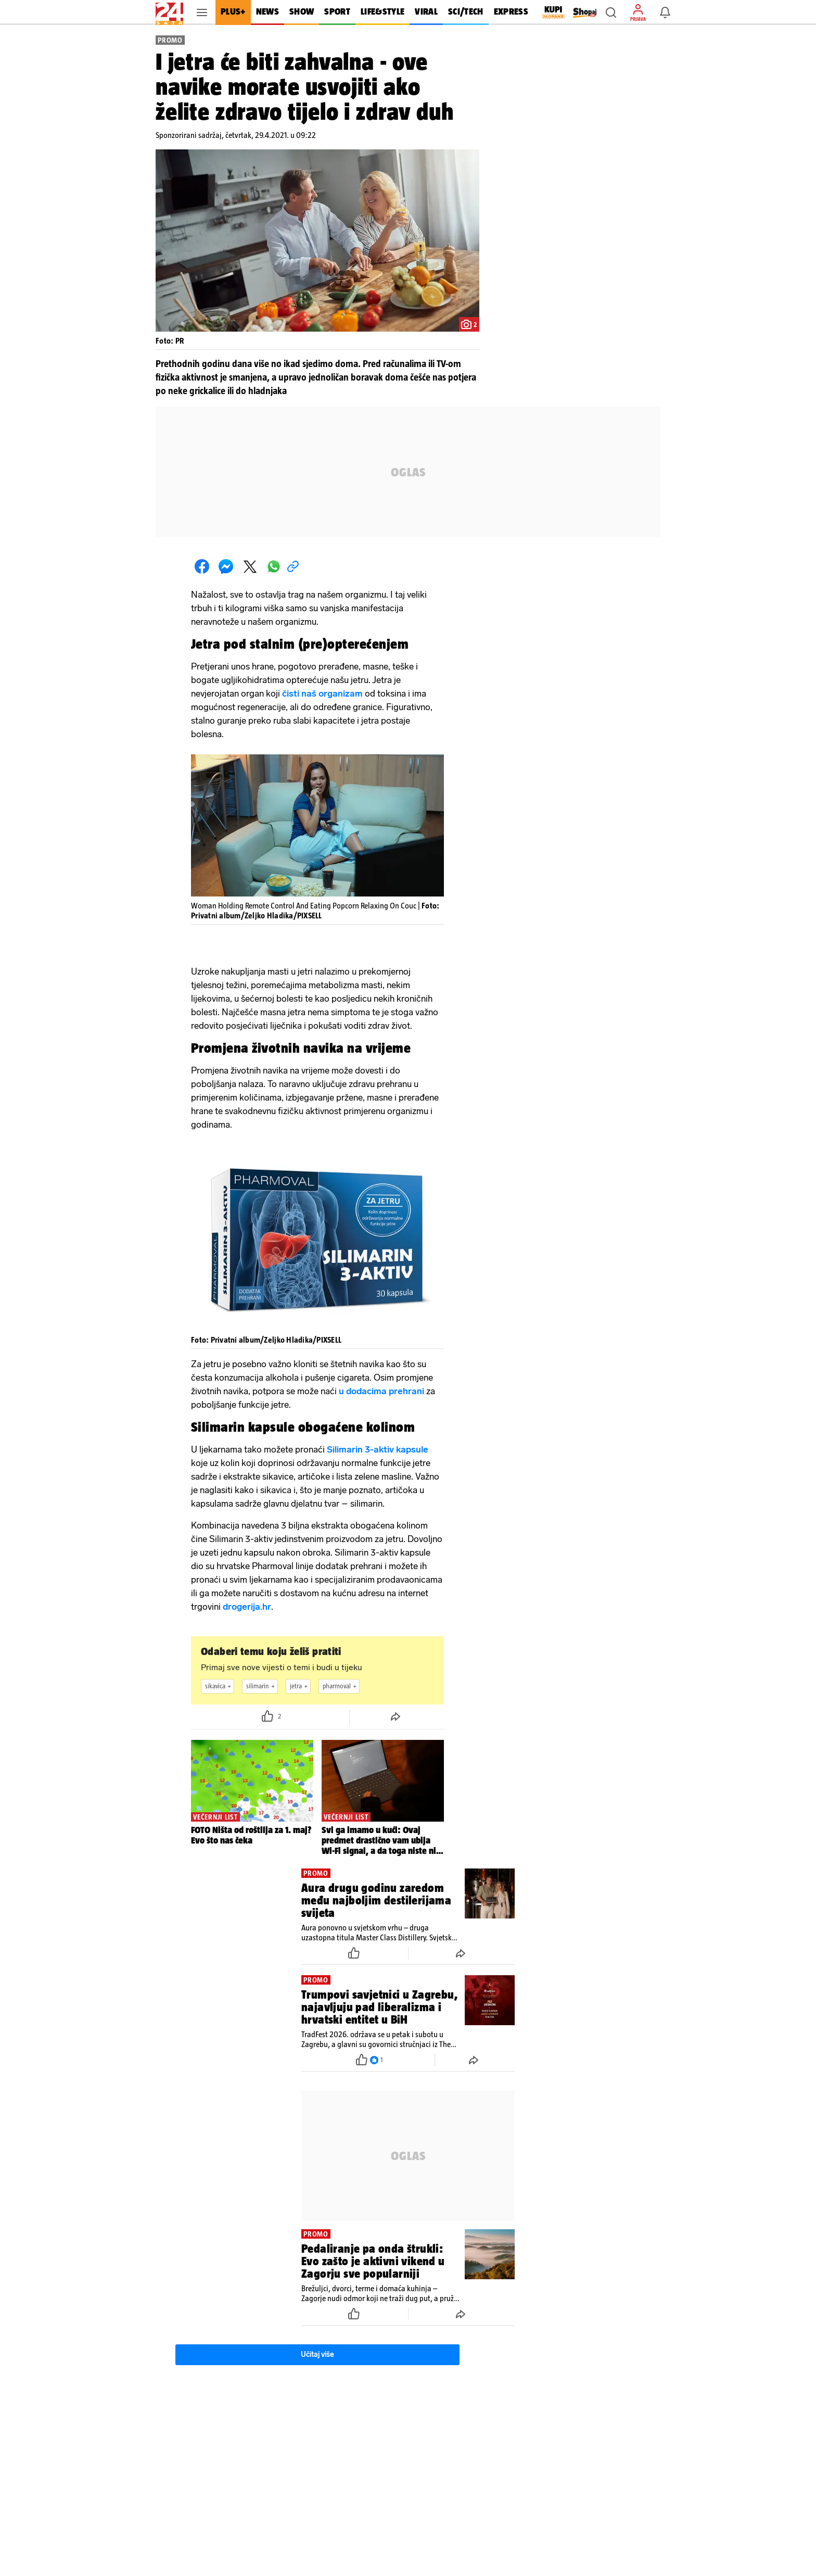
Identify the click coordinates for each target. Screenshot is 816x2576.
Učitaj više (317, 2354)
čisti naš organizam (322, 693)
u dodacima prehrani (381, 1391)
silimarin (261, 1686)
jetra (300, 1686)
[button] (611, 12)
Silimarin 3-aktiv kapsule (377, 1449)
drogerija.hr (247, 1606)
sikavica (219, 1686)
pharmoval (341, 1686)
